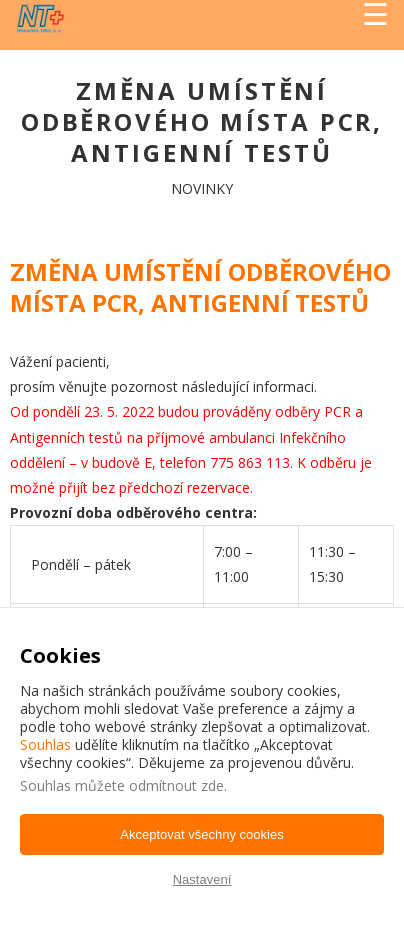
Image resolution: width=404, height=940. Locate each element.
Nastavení (202, 879)
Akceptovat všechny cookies (201, 834)
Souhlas (45, 744)
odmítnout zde (176, 785)
